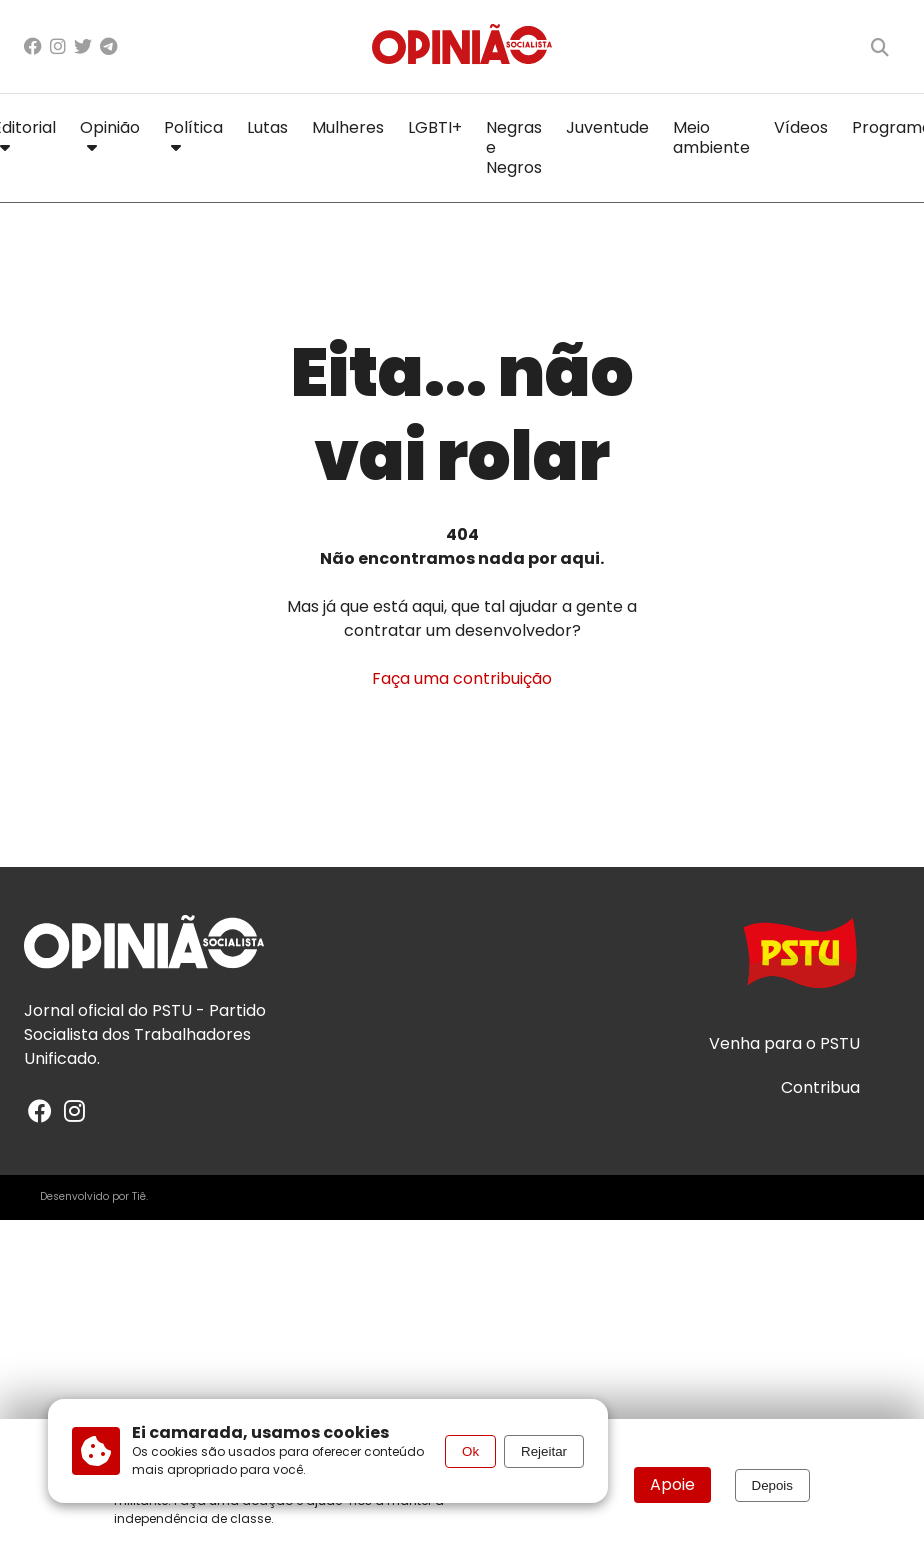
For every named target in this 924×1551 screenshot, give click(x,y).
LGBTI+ (435, 127)
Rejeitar (544, 1451)
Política (193, 133)
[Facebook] (33, 46)
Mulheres (348, 127)
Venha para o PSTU (784, 1044)
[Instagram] (58, 46)
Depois (773, 1485)
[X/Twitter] (83, 46)
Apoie (672, 1484)
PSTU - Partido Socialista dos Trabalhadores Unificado (145, 1034)
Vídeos (801, 127)
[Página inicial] (462, 46)
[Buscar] (880, 47)
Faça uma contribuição (462, 678)
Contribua (820, 1088)
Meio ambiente (711, 137)
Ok (470, 1451)
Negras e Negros (514, 147)
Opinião (110, 133)
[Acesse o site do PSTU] (800, 962)
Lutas (267, 127)
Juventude (607, 127)
